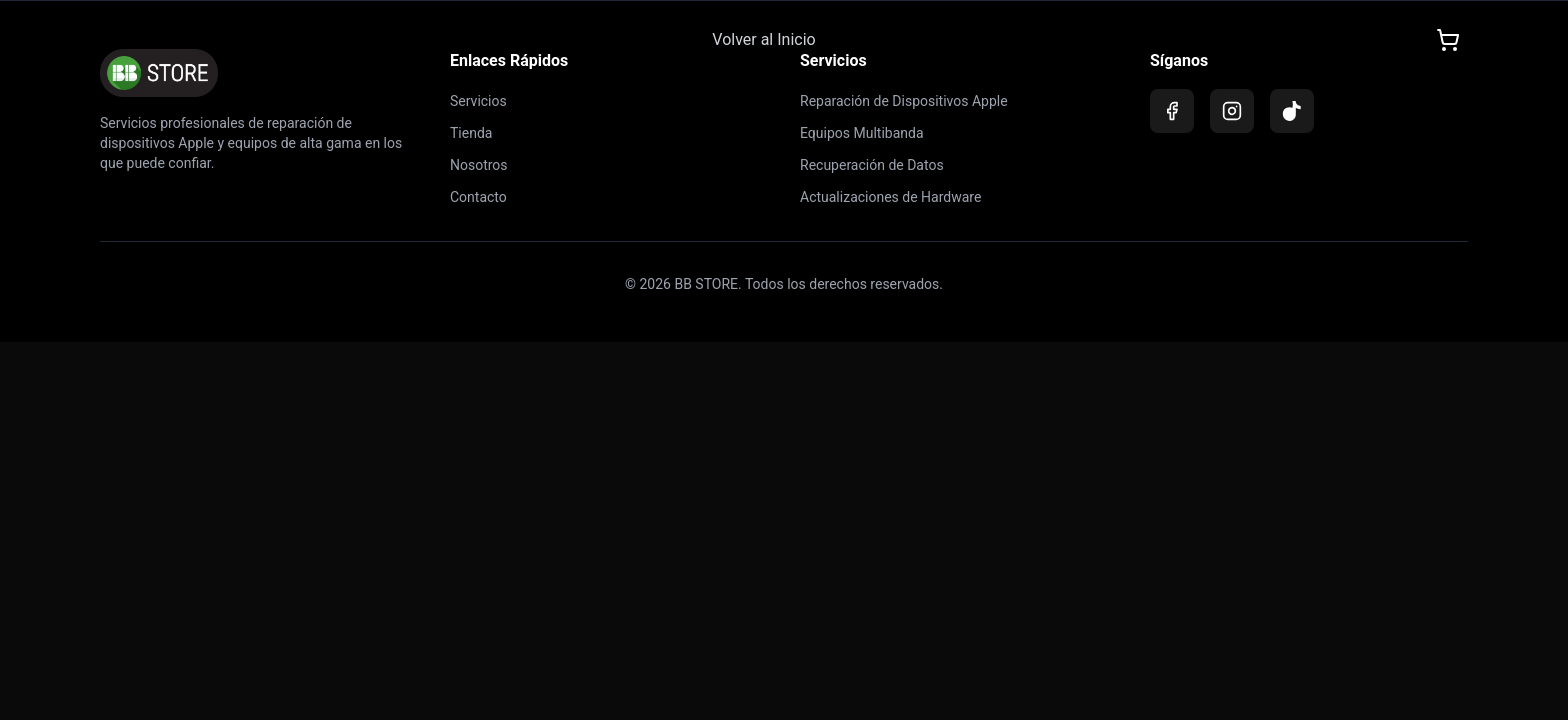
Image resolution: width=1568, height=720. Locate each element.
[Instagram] (1232, 111)
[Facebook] (1172, 111)
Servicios (478, 101)
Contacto (478, 197)
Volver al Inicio (763, 38)
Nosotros (479, 165)
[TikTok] (1292, 111)
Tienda (471, 133)
